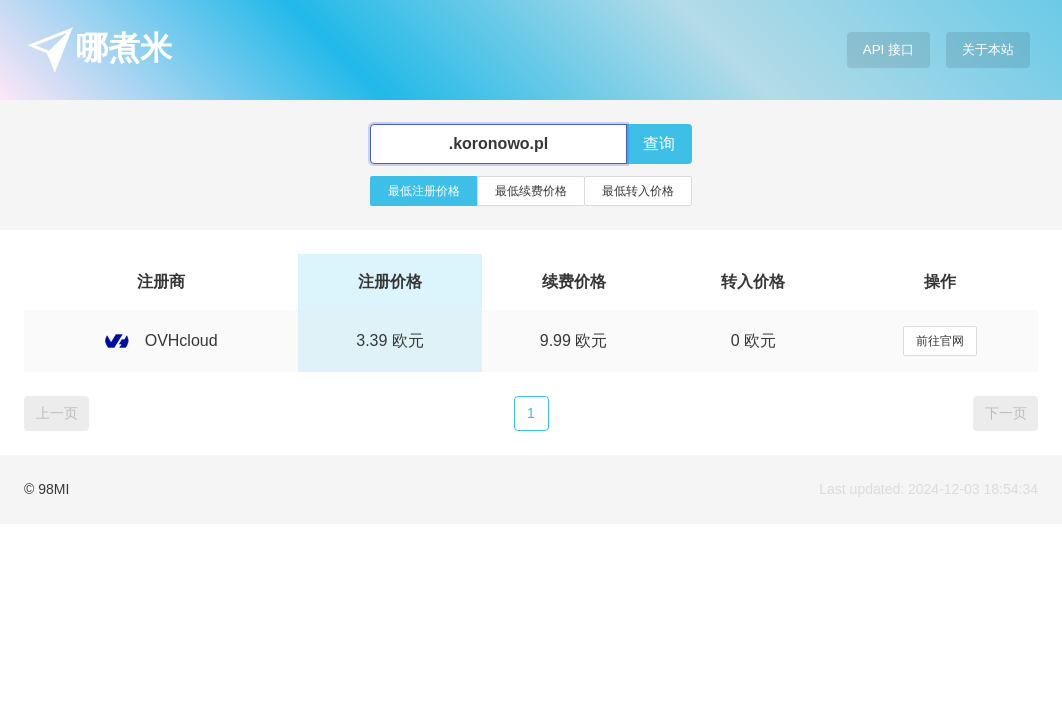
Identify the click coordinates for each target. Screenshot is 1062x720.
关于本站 (988, 49)
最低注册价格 (424, 191)
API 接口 (888, 49)
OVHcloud (161, 340)
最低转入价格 (638, 191)
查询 (659, 143)
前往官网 (940, 341)
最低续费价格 (531, 191)
